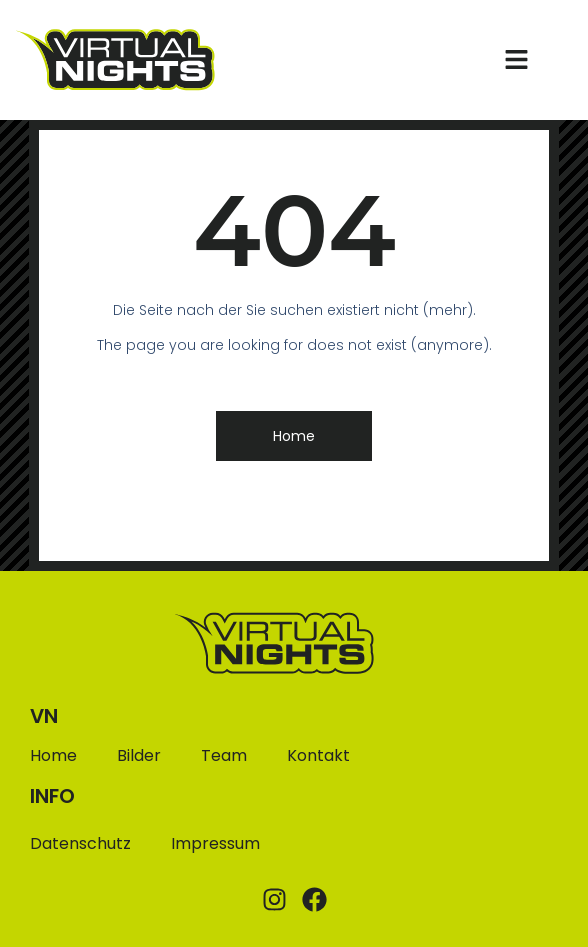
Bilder (139, 756)
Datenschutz (80, 843)
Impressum (215, 843)
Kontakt (318, 756)
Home (53, 756)
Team (224, 756)
